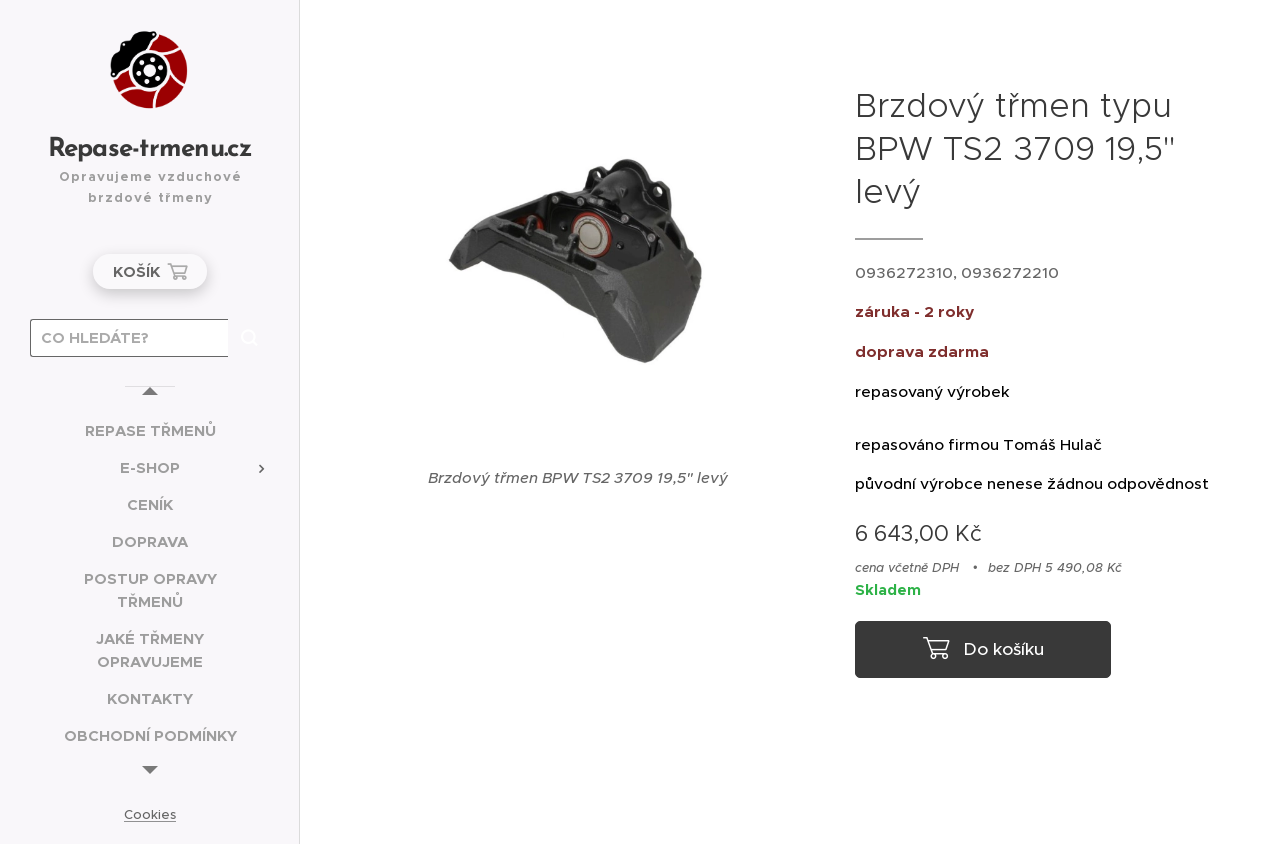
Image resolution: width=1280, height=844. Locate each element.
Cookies (150, 814)
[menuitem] (150, 430)
